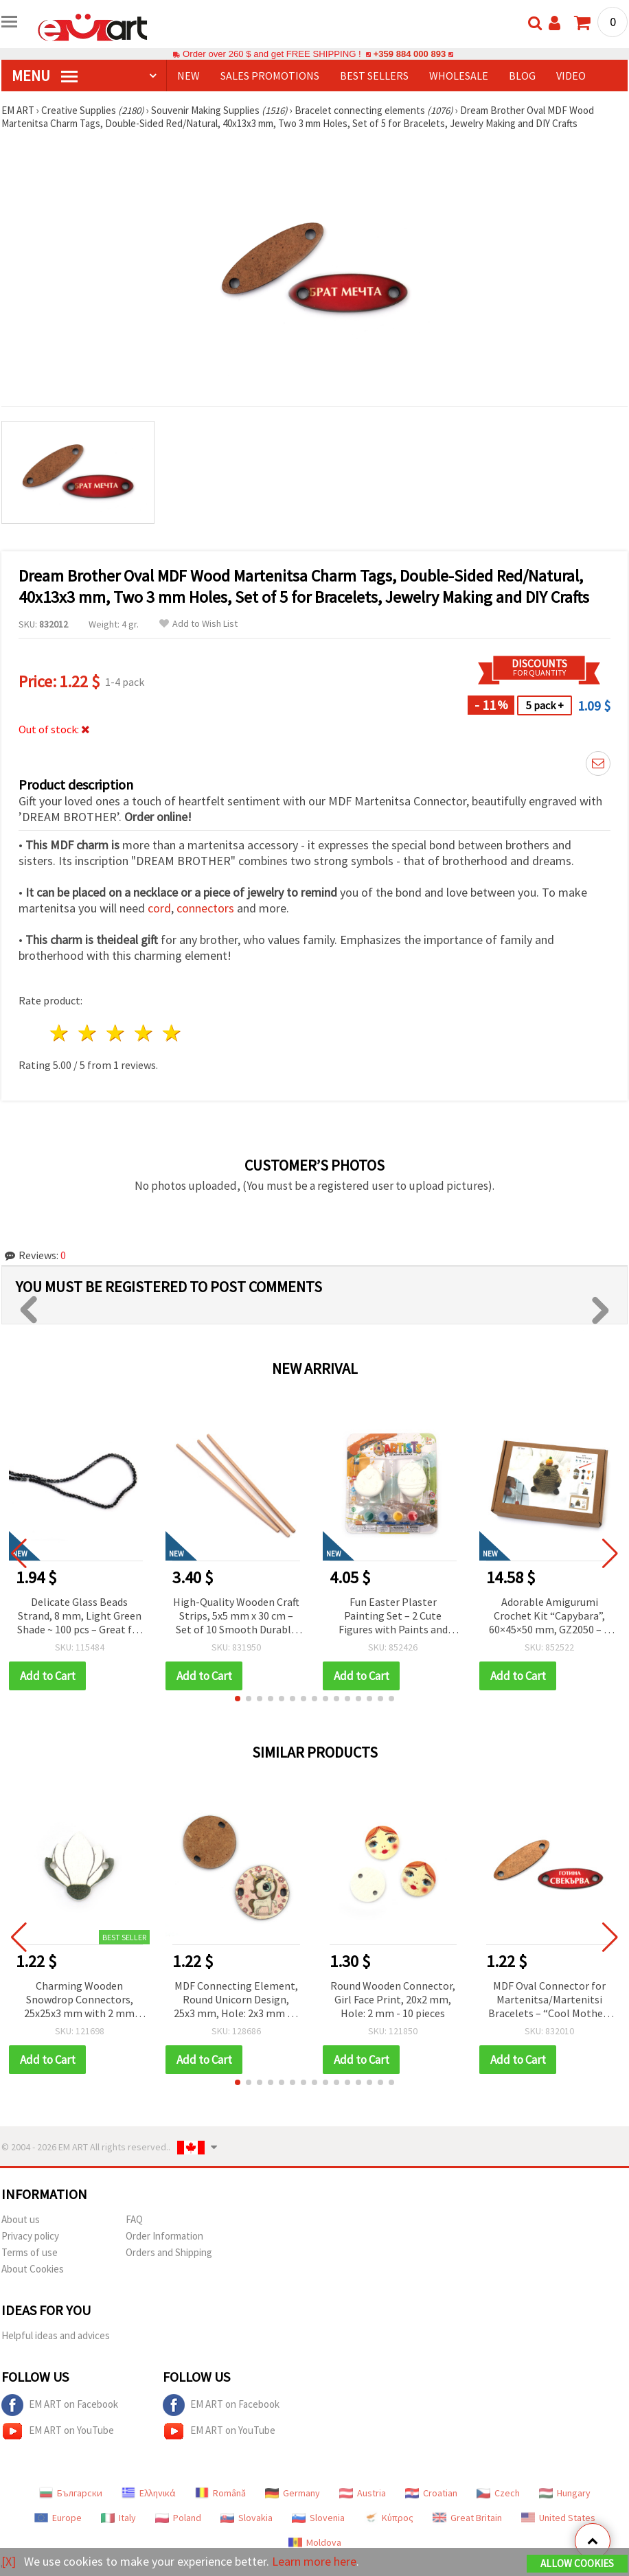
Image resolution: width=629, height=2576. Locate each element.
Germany (292, 2493)
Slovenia (318, 2517)
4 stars (144, 1033)
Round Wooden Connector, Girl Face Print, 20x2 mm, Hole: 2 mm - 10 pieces (392, 1999)
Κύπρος (388, 2518)
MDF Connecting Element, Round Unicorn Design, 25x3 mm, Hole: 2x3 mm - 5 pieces (236, 2000)
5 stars (172, 1033)
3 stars (116, 1033)
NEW (188, 75)
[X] (8, 2561)
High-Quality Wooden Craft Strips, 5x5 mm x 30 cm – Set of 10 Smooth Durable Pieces (236, 1616)
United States (558, 2518)
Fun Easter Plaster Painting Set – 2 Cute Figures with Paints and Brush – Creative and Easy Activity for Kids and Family (393, 1616)
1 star (60, 1033)
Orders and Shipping (169, 2252)
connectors (205, 908)
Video (571, 75)
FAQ (134, 2219)
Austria (362, 2493)
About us (20, 2219)
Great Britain (467, 2518)
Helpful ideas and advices (55, 2335)
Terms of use (29, 2252)
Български (70, 2493)
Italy (118, 2517)
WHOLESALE (458, 75)
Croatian (431, 2493)
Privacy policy (30, 2235)
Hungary (565, 2493)
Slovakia (246, 2517)
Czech (498, 2493)
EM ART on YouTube (57, 2431)
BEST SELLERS (374, 75)
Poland (178, 2517)
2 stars (88, 1033)
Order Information (164, 2235)
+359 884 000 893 (409, 54)
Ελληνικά (149, 2493)
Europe (58, 2518)
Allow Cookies (577, 2563)
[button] (237, 1698)
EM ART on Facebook (59, 2405)
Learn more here (314, 2561)
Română (220, 2493)
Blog (522, 75)
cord (159, 908)
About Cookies (32, 2268)
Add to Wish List (198, 624)
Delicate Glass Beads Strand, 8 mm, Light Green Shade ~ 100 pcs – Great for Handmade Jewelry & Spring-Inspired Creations (79, 1616)
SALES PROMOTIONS (269, 75)
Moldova (314, 2542)
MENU (45, 75)
